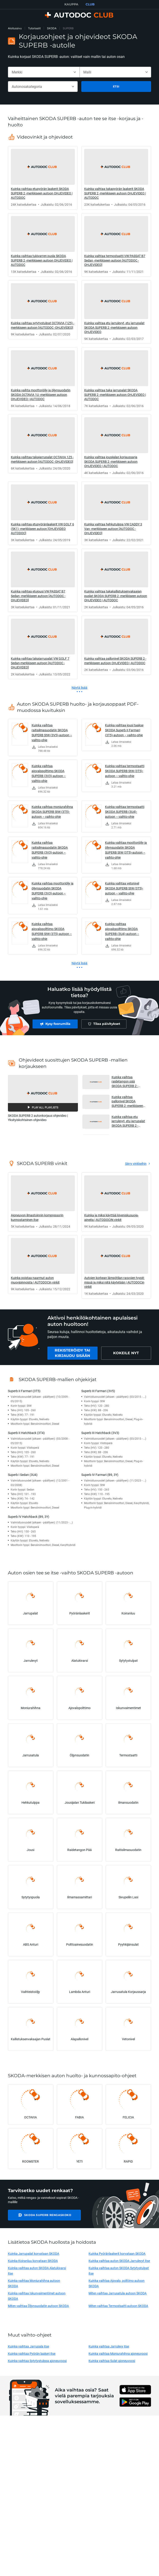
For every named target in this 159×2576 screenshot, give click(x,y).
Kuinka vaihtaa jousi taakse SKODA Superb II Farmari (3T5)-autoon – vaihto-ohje (124, 730)
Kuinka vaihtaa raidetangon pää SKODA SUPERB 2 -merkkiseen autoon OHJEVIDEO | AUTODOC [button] (128, 1081)
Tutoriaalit (34, 28)
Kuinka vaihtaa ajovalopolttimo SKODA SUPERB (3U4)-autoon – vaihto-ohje (122, 931)
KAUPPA (71, 4)
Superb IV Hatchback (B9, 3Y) (28, 1516)
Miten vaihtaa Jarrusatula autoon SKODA (118, 2293)
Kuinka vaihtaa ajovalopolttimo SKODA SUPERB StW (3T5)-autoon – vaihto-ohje (52, 931)
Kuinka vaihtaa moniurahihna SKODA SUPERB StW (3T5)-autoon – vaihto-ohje (52, 812)
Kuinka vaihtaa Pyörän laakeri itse (31, 2353)
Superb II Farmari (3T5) (24, 1391)
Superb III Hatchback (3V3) (100, 1433)
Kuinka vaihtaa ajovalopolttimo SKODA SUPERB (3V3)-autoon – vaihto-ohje (49, 773)
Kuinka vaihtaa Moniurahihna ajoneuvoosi (118, 2353)
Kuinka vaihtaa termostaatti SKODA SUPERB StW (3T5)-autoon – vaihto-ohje (124, 771)
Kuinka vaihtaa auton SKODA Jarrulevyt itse (119, 2261)
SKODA (51, 28)
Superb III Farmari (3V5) (98, 1391)
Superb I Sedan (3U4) (22, 1475)
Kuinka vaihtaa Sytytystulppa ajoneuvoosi (37, 2361)
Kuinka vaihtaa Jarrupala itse (28, 2346)
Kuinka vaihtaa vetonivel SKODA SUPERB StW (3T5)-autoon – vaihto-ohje (124, 888)
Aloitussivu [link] (15, 28)
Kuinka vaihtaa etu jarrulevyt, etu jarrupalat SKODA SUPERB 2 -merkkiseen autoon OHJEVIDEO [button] (128, 1121)
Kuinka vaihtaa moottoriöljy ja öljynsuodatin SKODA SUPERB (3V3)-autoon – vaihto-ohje (52, 890)
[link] (43, 178)
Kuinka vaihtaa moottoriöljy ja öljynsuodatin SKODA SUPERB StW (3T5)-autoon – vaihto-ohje (126, 849)
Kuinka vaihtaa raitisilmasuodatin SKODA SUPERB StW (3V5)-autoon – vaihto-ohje (52, 732)
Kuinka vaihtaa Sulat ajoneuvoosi (112, 2361)
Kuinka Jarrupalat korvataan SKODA (33, 2253)
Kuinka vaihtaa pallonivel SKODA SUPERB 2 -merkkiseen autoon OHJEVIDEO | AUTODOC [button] (127, 1101)
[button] (43, 1093)
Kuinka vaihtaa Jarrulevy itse (109, 2346)
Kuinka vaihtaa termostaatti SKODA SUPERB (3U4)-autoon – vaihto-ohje (124, 812)
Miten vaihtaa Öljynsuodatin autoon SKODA (38, 2306)
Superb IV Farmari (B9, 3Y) (99, 1475)
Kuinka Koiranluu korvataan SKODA (33, 2261)
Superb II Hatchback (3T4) (26, 1433)
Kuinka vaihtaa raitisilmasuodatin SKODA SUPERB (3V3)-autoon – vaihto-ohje (50, 849)
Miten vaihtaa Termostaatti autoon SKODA (118, 2306)
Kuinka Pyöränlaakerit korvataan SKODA (117, 2253)
